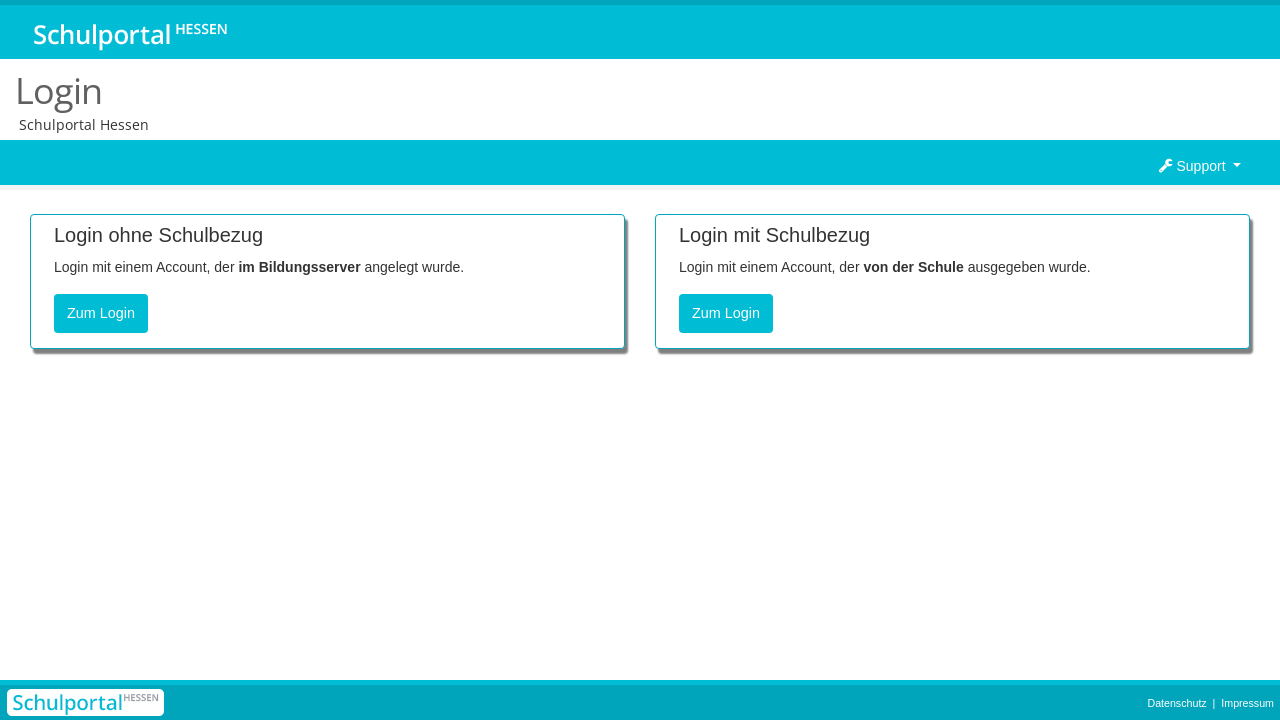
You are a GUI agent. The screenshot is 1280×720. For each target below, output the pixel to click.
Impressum (1247, 703)
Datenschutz (1176, 703)
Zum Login (101, 313)
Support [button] (1194, 166)
